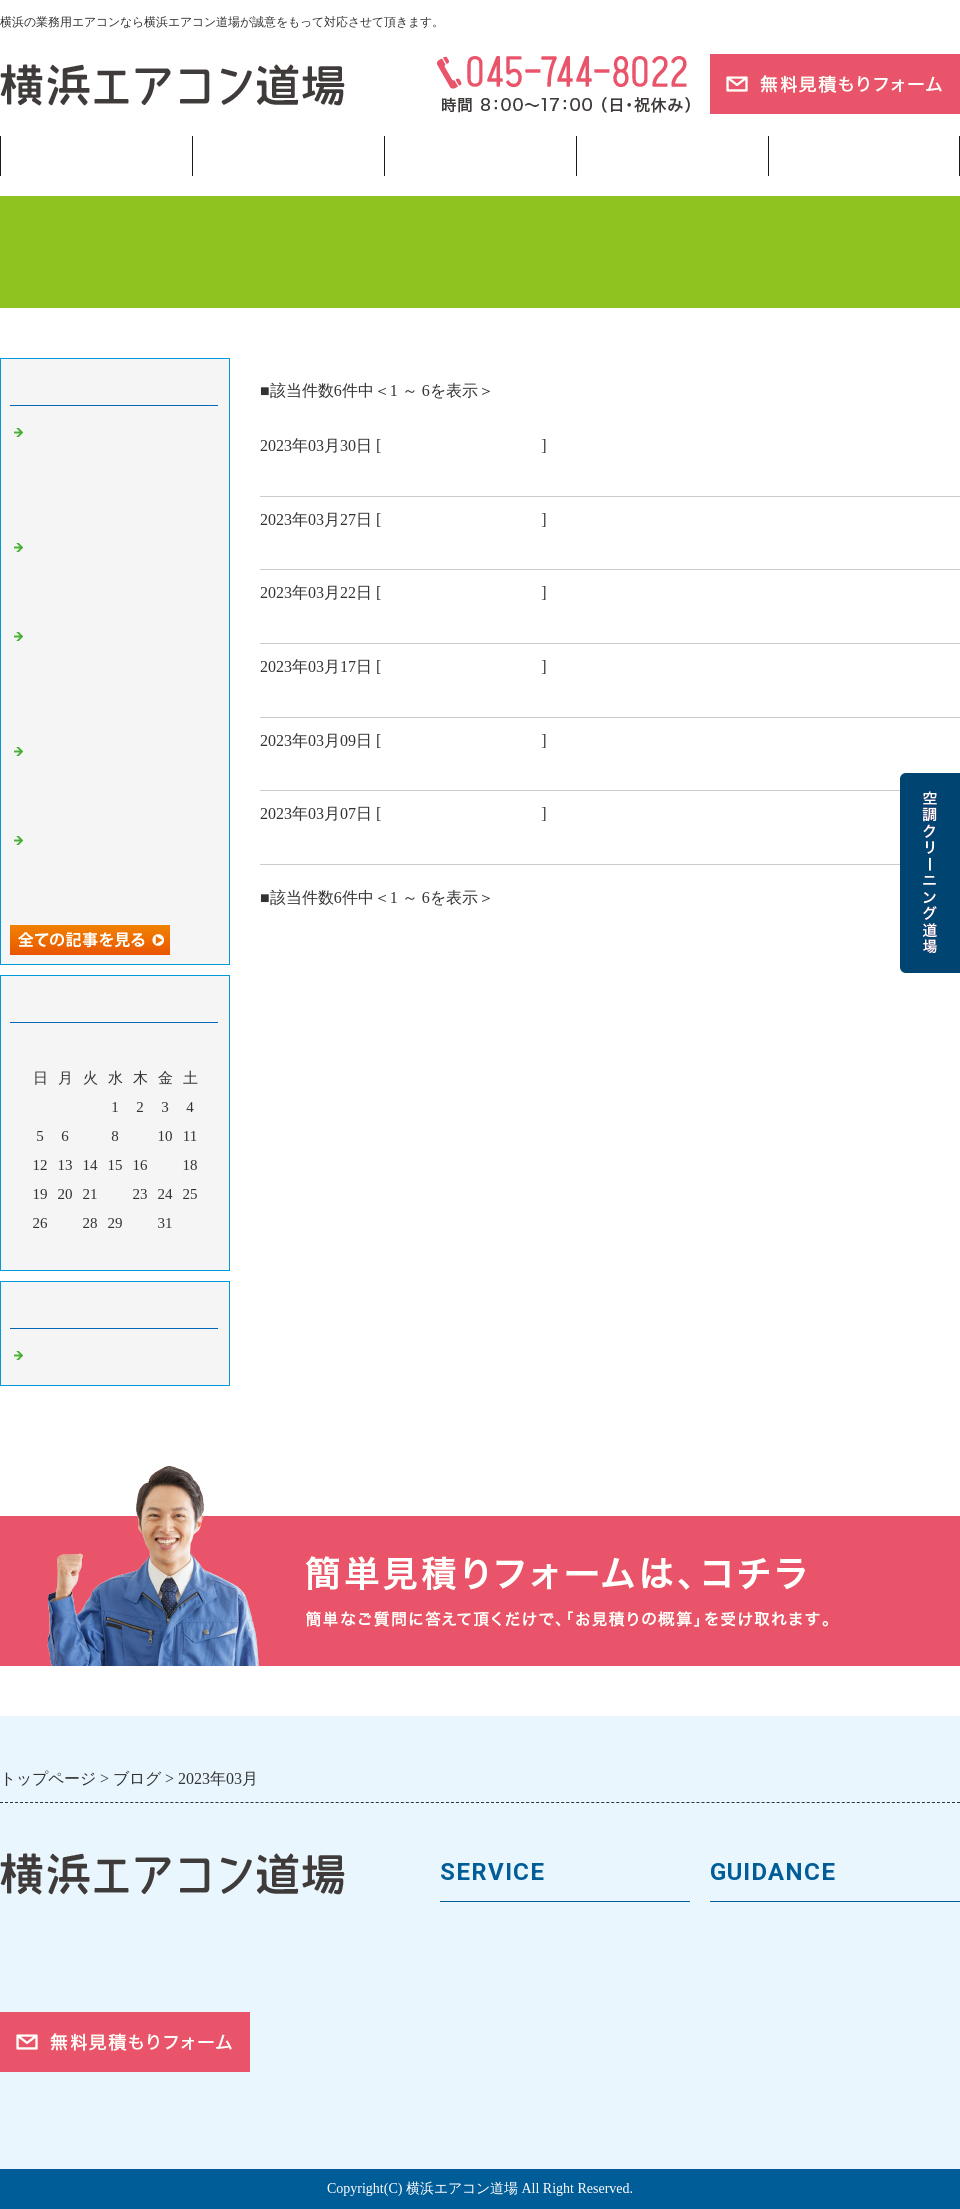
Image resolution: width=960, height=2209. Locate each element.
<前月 (77, 1250)
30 (140, 1223)
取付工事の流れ (499, 2068)
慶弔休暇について (332, 545)
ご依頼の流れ (761, 2068)
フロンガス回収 (480, 156)
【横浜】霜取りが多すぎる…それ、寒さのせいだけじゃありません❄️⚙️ (120, 574)
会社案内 (744, 1967)
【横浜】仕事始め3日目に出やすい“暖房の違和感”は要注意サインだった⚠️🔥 (119, 867)
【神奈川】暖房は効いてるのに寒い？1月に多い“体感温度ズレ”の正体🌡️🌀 (120, 778)
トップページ (96, 156)
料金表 (465, 2000)
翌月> (153, 1250)
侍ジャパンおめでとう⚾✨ (372, 619)
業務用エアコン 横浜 (461, 445)
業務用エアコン (288, 156)
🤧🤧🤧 (293, 840)
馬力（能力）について (525, 1967)
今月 (115, 1250)
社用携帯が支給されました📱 (379, 766)
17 (165, 1165)
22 (115, 1194)
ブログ (864, 156)
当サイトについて (672, 156)
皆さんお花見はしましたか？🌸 (388, 472)
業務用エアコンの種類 (525, 1933)
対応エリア (752, 2034)
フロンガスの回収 (508, 2101)
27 (65, 1223)
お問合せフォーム (778, 2101)
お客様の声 (752, 2000)
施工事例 (474, 2034)
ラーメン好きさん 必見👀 (370, 693)
